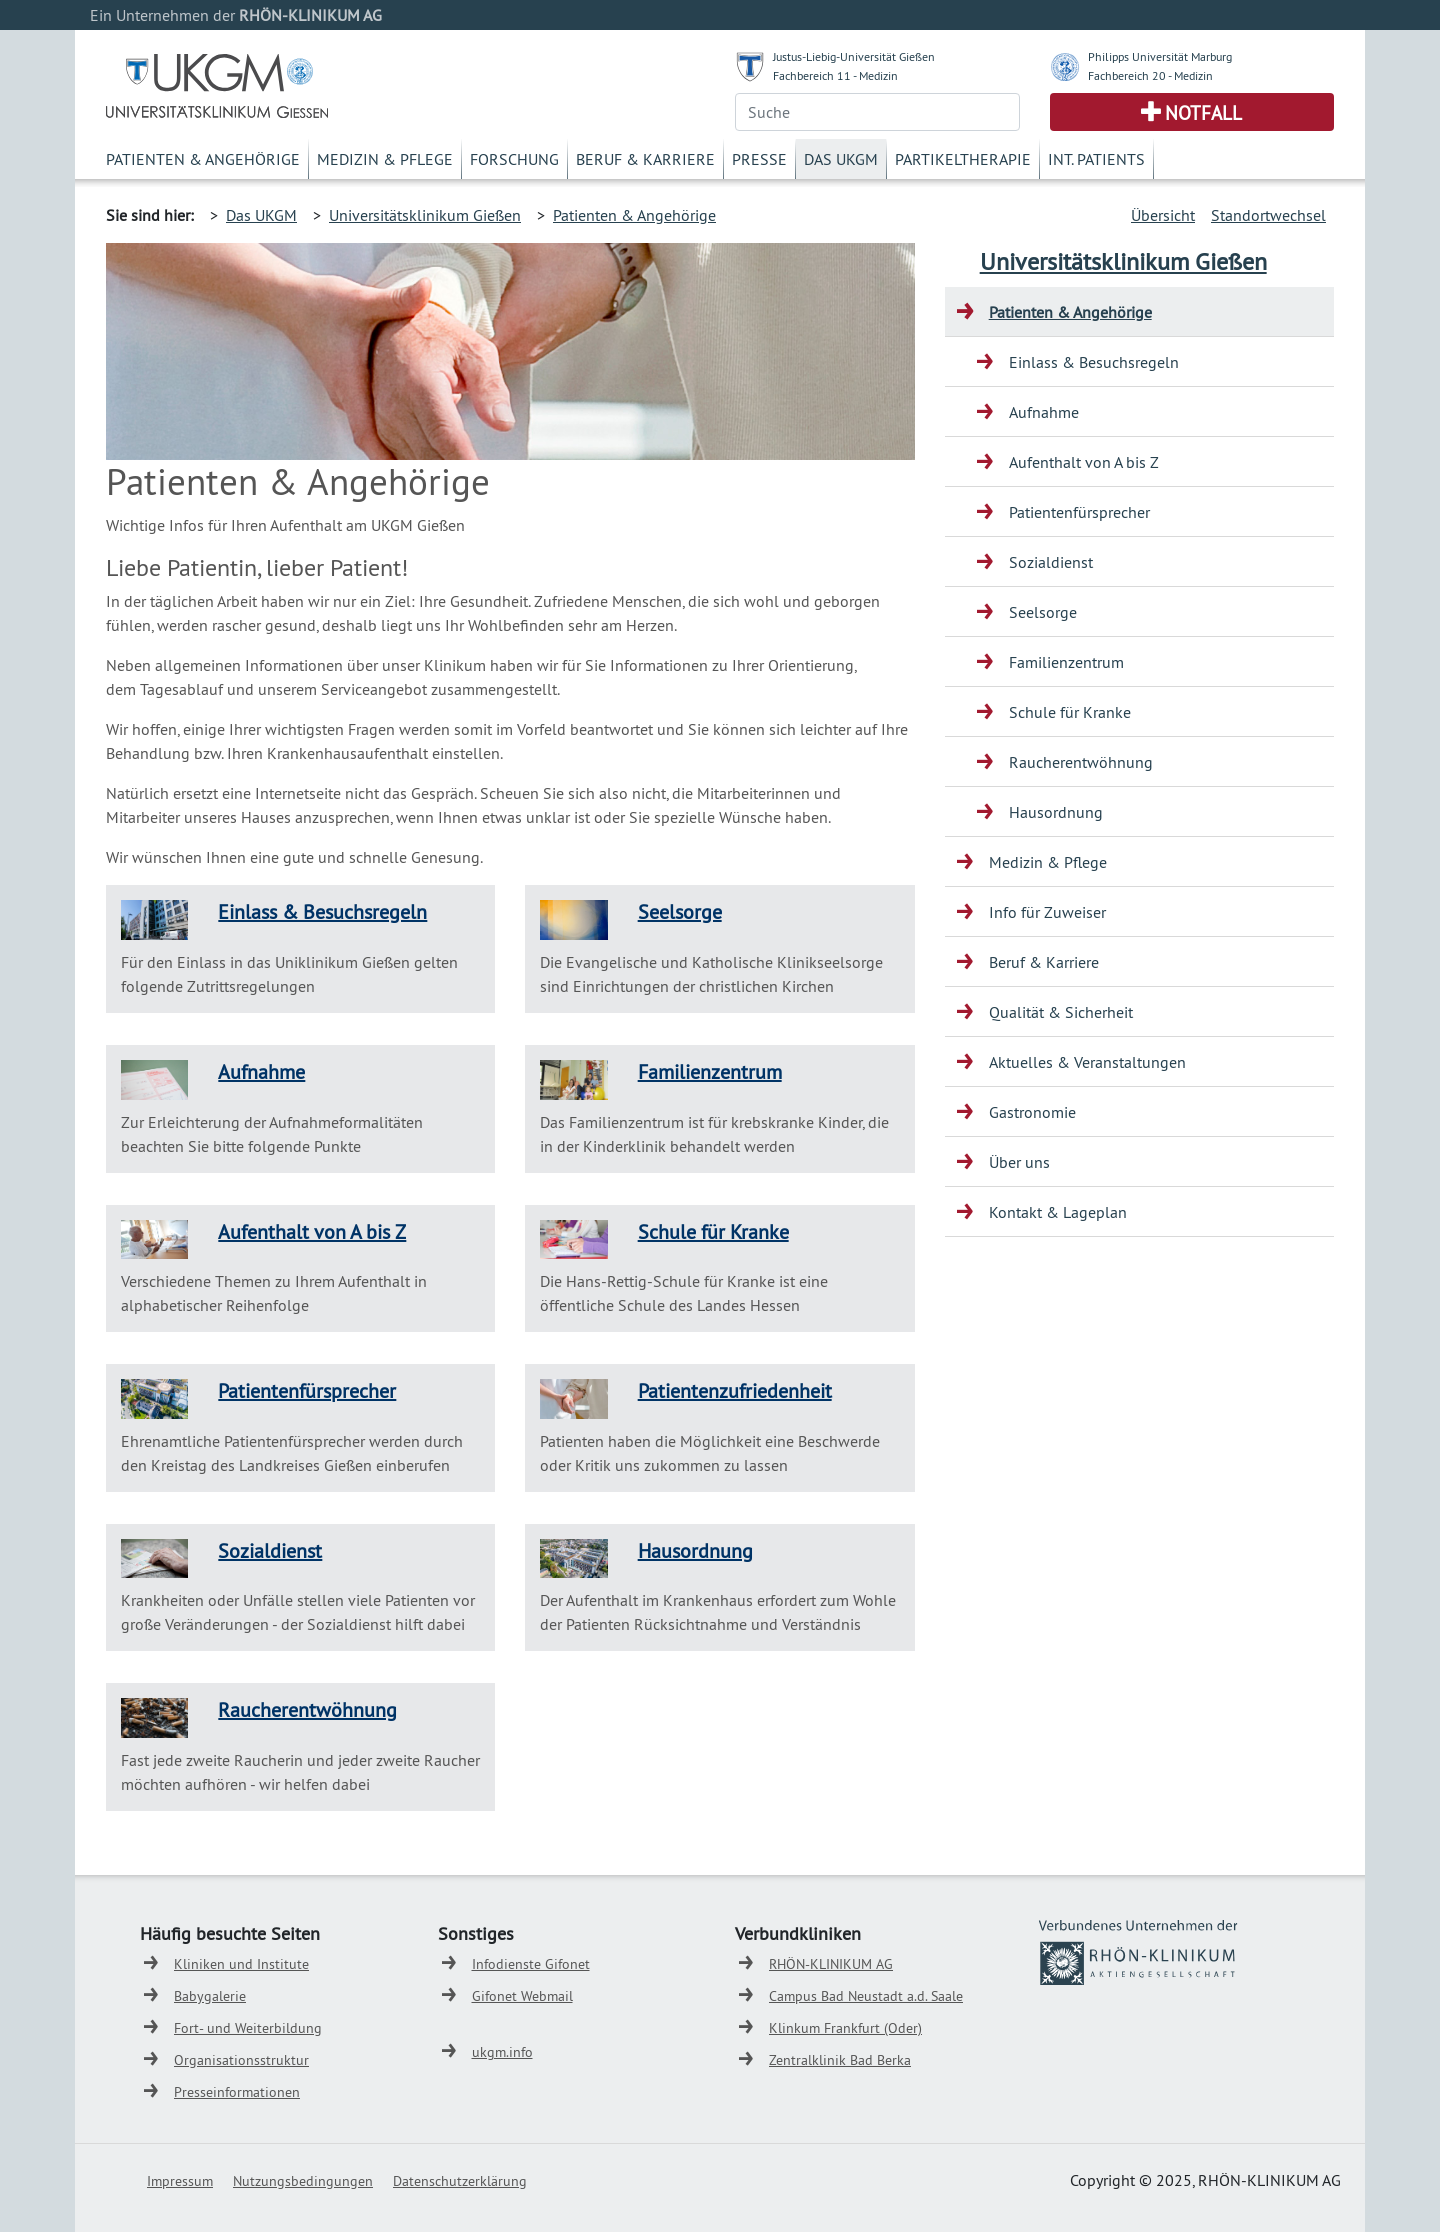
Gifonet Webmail (522, 1996)
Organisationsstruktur (241, 2060)
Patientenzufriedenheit (735, 1390)
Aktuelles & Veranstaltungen (1087, 1062)
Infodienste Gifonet (531, 1964)
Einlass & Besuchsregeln (322, 911)
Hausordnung (695, 1550)
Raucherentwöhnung (307, 1709)
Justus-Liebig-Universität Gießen (854, 56)
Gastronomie (1032, 1112)
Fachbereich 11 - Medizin (835, 75)
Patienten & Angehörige (203, 159)
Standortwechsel (1268, 215)
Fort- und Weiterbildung (248, 2028)
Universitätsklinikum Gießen (425, 215)
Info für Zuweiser (1047, 912)
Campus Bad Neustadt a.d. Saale (866, 1996)
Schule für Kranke (713, 1231)
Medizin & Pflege (385, 159)
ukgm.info (502, 2052)
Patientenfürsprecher (307, 1390)
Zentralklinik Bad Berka (840, 2060)
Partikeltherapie (963, 159)
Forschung (514, 159)
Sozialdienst (270, 1550)
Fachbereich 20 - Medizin (1150, 75)
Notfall (1203, 113)
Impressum (180, 2181)
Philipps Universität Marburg (1160, 56)
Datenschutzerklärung (460, 2181)
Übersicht (1163, 215)
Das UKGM (841, 159)
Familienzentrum (710, 1071)
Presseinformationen (237, 2092)
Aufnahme (261, 1071)
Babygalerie (210, 1996)
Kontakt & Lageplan (1058, 1212)
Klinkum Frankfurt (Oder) (845, 2028)
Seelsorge (680, 911)
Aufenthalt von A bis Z (312, 1231)
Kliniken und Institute (241, 1964)
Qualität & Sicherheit (1061, 1012)
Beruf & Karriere (645, 159)
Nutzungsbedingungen (303, 2181)
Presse (759, 159)
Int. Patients (1096, 159)
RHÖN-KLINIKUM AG (831, 1964)
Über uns (1019, 1162)
